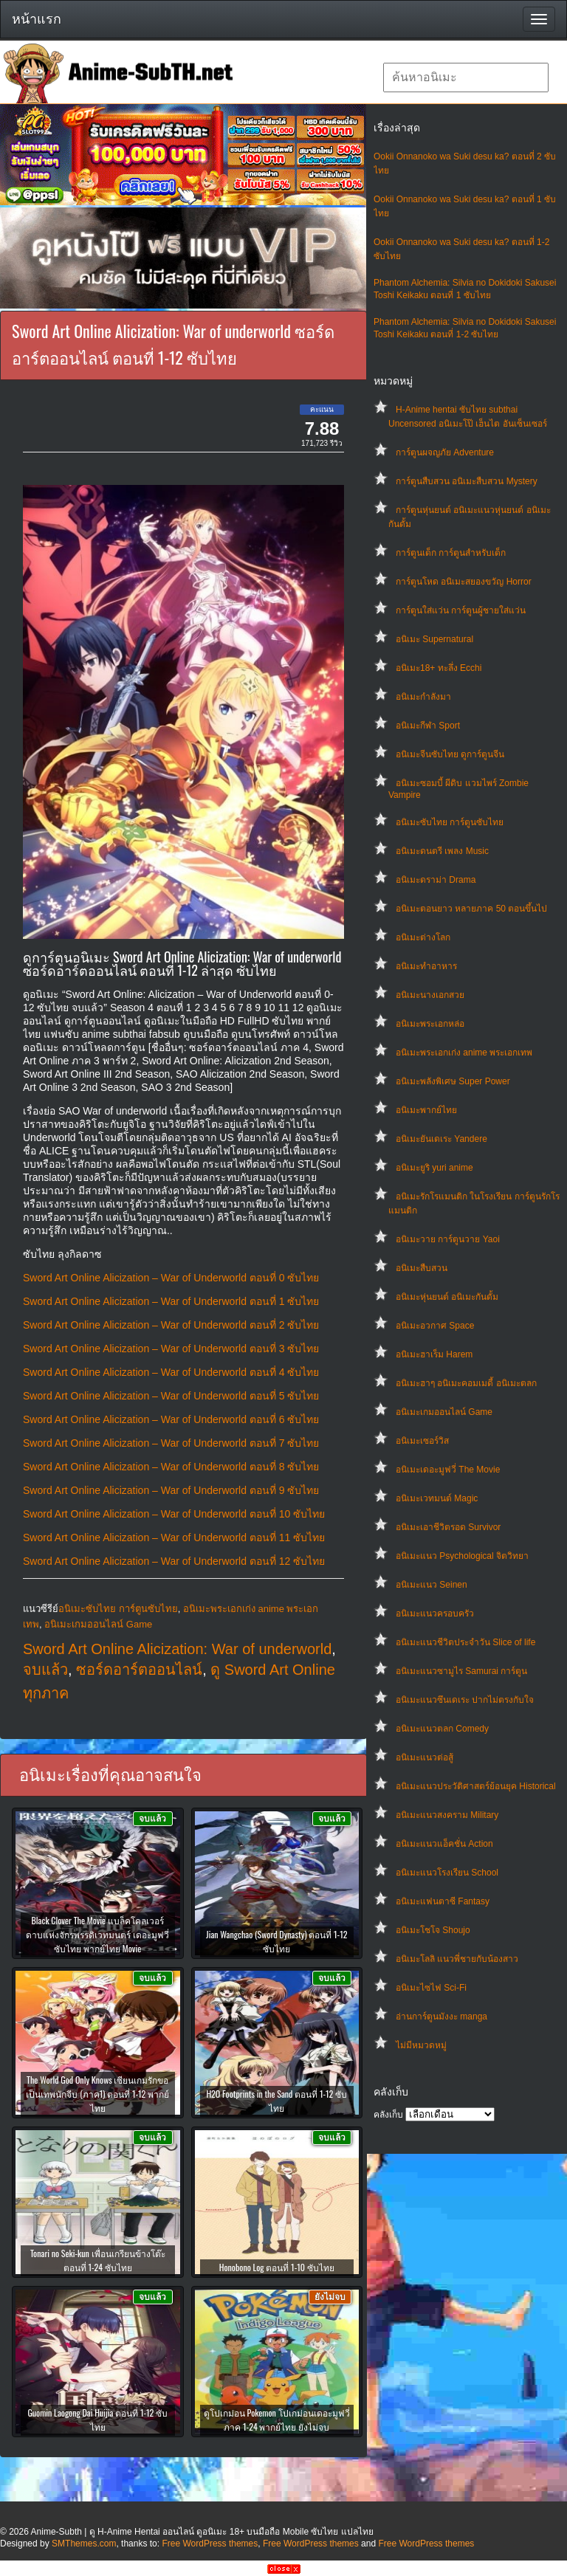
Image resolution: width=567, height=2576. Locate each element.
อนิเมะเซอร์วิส (422, 1441)
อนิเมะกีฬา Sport (428, 725)
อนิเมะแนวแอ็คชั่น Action (444, 1844)
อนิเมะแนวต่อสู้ (424, 1757)
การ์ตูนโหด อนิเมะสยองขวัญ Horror (464, 581)
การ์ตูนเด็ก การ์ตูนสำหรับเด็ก (451, 553)
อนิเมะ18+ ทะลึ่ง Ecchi (438, 668)
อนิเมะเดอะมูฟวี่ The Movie (448, 1469)
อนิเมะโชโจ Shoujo (433, 1930)
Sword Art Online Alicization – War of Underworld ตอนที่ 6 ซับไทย (171, 1419)
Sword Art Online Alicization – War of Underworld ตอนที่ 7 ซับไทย (171, 1443)
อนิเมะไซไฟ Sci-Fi (431, 1988)
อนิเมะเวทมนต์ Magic (437, 1498)
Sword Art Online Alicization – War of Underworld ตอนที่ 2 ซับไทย (171, 1325)
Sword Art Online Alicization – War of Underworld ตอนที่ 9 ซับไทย (171, 1490)
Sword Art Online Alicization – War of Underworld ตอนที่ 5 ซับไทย (171, 1396)
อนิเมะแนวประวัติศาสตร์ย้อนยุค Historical (476, 1786)
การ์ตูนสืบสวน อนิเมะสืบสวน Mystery (466, 481)
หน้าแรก (36, 19)
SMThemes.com (84, 2543)
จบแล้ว (45, 1669)
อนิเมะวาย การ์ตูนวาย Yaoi (448, 1239)
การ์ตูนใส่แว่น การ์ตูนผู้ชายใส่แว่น (461, 610)
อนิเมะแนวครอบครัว (435, 1613)
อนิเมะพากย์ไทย (426, 1110)
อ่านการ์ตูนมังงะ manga (441, 2016)
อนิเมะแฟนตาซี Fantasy (442, 1901)
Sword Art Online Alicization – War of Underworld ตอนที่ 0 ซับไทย (171, 1278)
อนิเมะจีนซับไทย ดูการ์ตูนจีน (450, 754)
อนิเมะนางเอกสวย (430, 995)
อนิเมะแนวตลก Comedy (442, 1728)
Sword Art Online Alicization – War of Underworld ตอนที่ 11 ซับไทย (174, 1537)
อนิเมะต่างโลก (423, 937)
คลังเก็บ (388, 2115)
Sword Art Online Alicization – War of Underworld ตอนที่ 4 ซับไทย (171, 1372)
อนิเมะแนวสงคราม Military (447, 1815)
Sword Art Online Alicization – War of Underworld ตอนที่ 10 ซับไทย (174, 1514)
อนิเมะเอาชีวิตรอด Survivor (448, 1527)
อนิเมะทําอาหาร (426, 966)
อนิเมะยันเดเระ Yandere (441, 1139)
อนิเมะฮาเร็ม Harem (434, 1354)
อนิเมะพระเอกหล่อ (430, 1024)
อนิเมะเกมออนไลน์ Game (444, 1412)
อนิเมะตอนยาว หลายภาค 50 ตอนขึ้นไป (471, 908)
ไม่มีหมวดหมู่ (421, 2045)
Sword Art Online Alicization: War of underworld (177, 1649)
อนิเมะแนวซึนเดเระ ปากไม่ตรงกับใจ (465, 1700)
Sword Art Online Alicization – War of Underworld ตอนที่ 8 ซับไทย (171, 1467)
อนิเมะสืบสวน (421, 1268)
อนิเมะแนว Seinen (431, 1585)
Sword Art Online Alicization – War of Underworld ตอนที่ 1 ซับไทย (171, 1301)
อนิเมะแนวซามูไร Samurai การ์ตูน (461, 1671)
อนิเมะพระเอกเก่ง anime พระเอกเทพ (464, 1052)
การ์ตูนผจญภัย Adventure (445, 452)
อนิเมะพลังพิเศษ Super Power (453, 1081)
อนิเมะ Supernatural (434, 639)
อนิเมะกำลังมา (423, 697)
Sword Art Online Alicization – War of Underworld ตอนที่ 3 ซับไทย (171, 1348)
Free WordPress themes (210, 2543)
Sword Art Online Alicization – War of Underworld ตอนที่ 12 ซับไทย (174, 1561)
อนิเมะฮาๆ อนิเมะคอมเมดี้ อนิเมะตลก (466, 1383)
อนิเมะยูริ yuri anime (434, 1168)
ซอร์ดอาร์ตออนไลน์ (139, 1669)
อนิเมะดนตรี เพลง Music (442, 851)
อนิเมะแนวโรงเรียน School (447, 1872)
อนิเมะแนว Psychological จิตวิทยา (462, 1556)
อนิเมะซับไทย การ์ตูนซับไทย (450, 822)
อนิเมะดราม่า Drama (435, 880)
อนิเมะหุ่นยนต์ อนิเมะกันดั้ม (447, 1297)
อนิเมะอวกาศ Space (435, 1325)
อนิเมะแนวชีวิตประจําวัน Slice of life (465, 1642)
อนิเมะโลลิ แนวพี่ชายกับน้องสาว (457, 1959)
